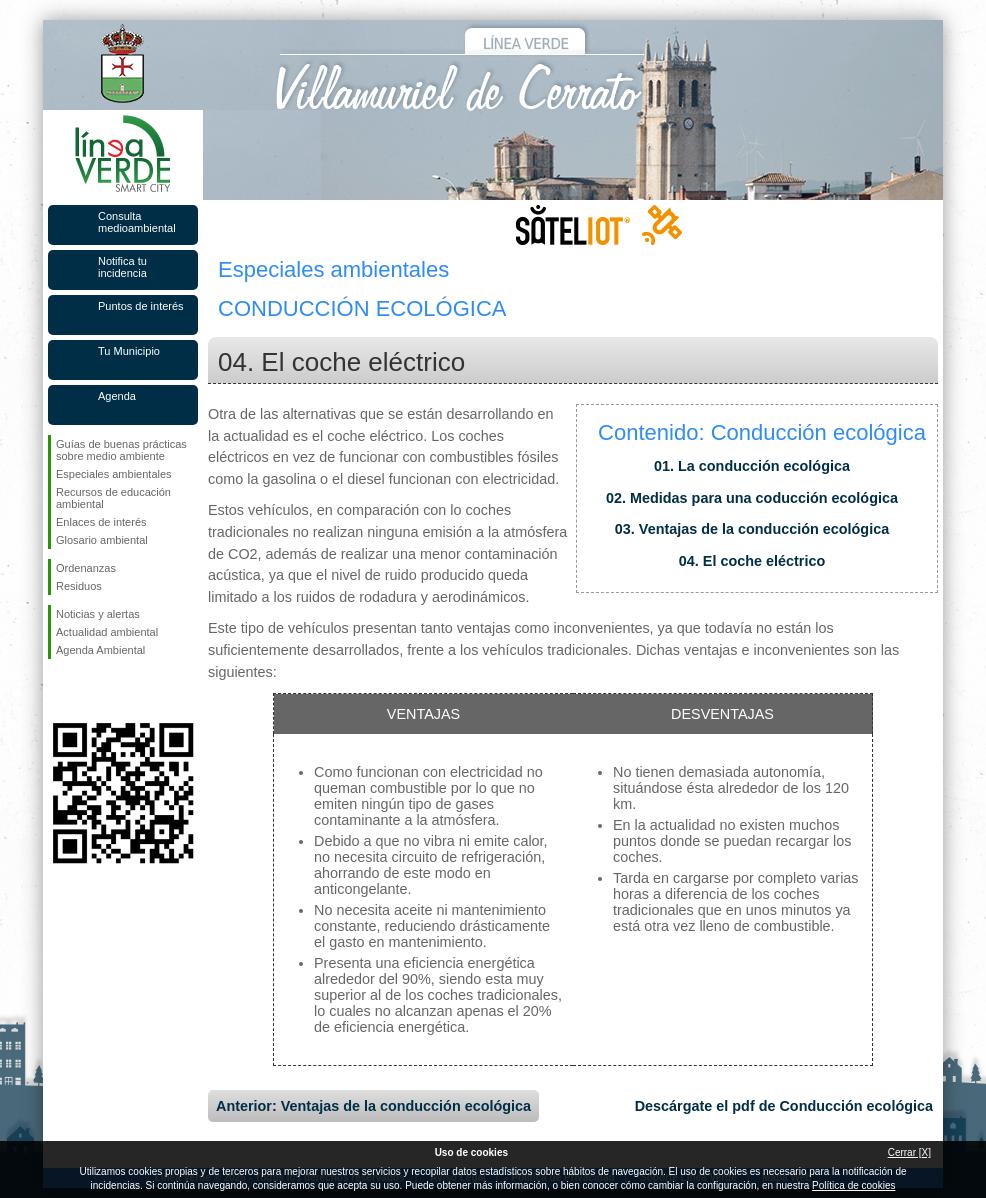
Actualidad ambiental (107, 632)
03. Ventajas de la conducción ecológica (752, 529)
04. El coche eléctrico (752, 561)
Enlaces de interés (101, 522)
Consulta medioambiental (137, 222)
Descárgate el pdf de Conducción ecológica (784, 1106)
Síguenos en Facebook (60, 691)
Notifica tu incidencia (122, 267)
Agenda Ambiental (100, 650)
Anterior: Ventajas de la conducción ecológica (373, 1106)
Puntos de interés (141, 306)
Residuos (79, 586)
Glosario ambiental (102, 540)
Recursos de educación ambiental (113, 498)
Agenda (117, 396)
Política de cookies (853, 1185)
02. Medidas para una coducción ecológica (752, 498)
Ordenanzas (86, 568)
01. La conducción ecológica (752, 466)
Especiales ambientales (114, 474)
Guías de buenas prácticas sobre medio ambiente (121, 450)
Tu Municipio (129, 351)
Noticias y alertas (98, 614)
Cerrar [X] (909, 1152)
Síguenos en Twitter (93, 691)
